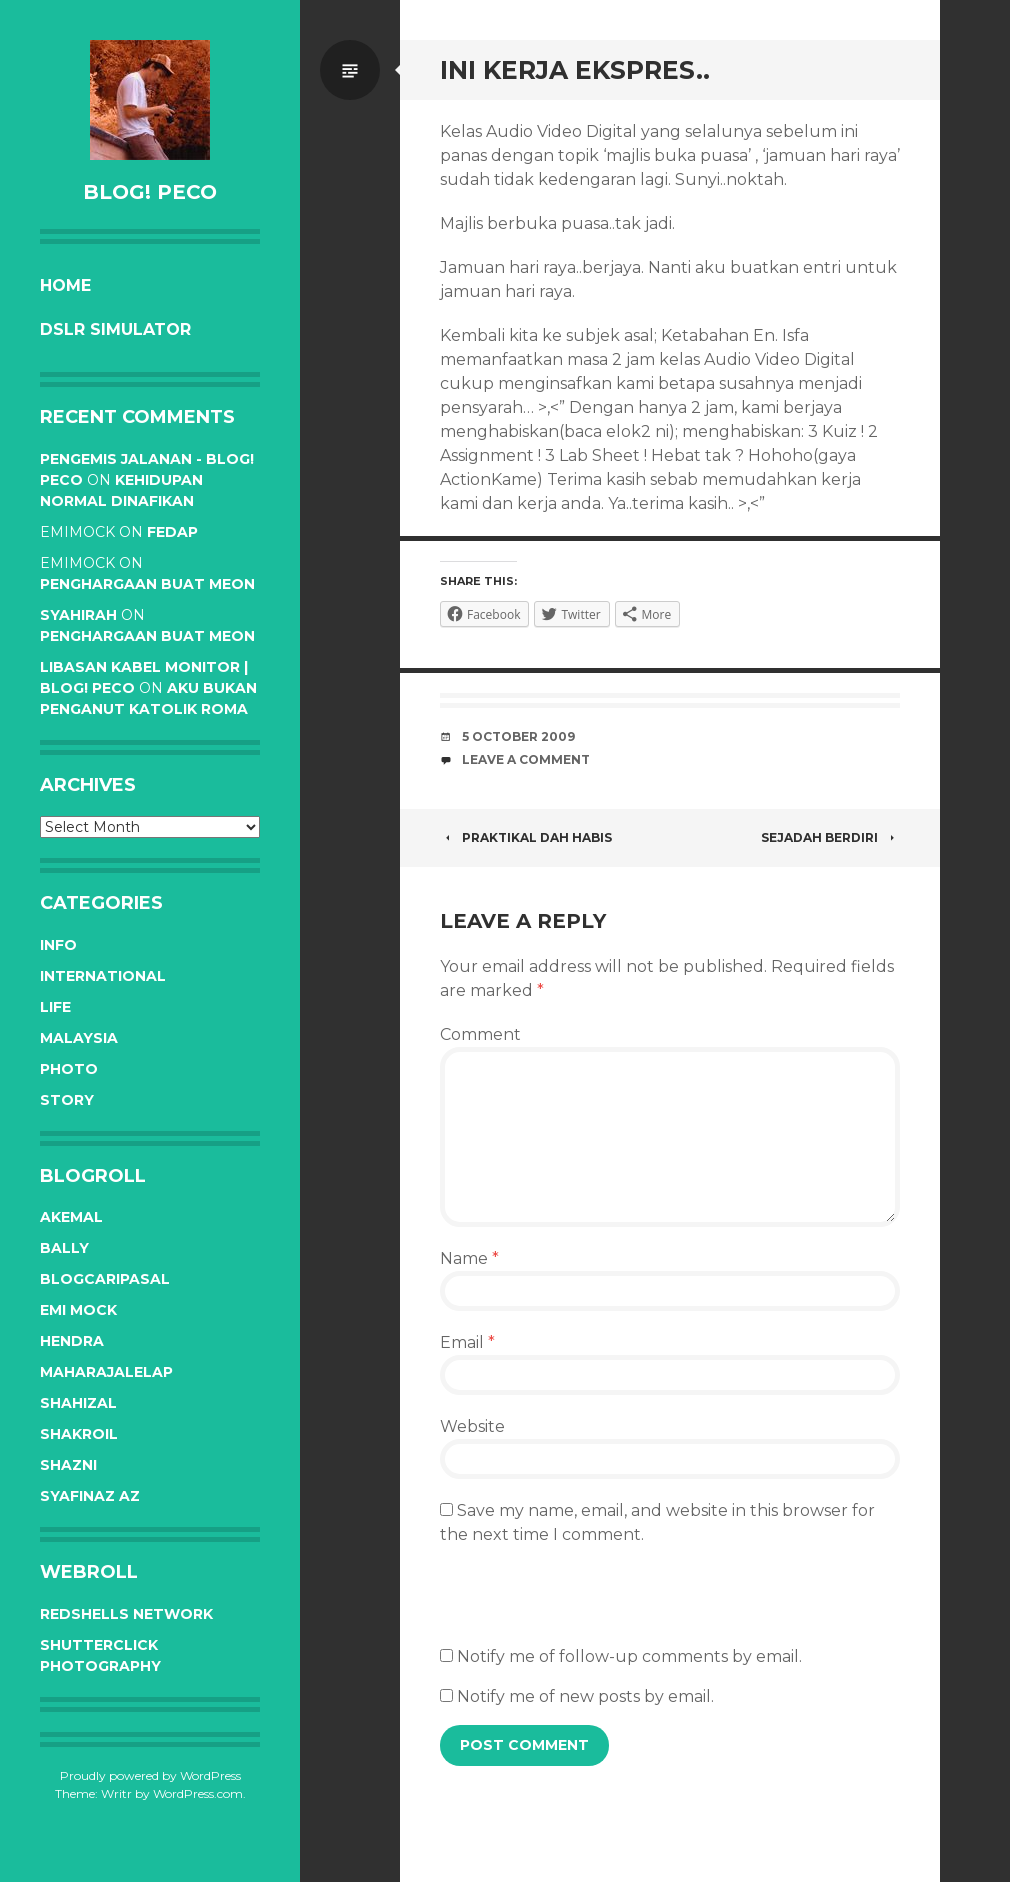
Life (55, 1007)
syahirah (78, 615)
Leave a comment (526, 759)
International (103, 976)
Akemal (71, 1217)
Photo (69, 1069)
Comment (480, 1034)
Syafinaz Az (90, 1496)
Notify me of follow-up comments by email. (629, 1656)
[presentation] (592, 1606)
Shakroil (79, 1434)
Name (469, 1258)
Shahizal (78, 1403)
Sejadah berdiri (830, 837)
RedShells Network (126, 1614)
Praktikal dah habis (526, 837)
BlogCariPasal (105, 1279)
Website (472, 1426)
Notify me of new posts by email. (585, 1696)
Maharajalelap (106, 1372)
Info (58, 945)
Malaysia (79, 1038)
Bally (64, 1248)
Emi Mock (78, 1310)
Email (467, 1342)
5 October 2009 (518, 736)
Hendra (72, 1341)
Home (65, 285)
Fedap (172, 532)
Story (67, 1100)
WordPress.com (198, 1793)
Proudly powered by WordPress (150, 1775)
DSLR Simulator (115, 329)
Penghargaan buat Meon (147, 584)
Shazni (68, 1465)
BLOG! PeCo (150, 192)
